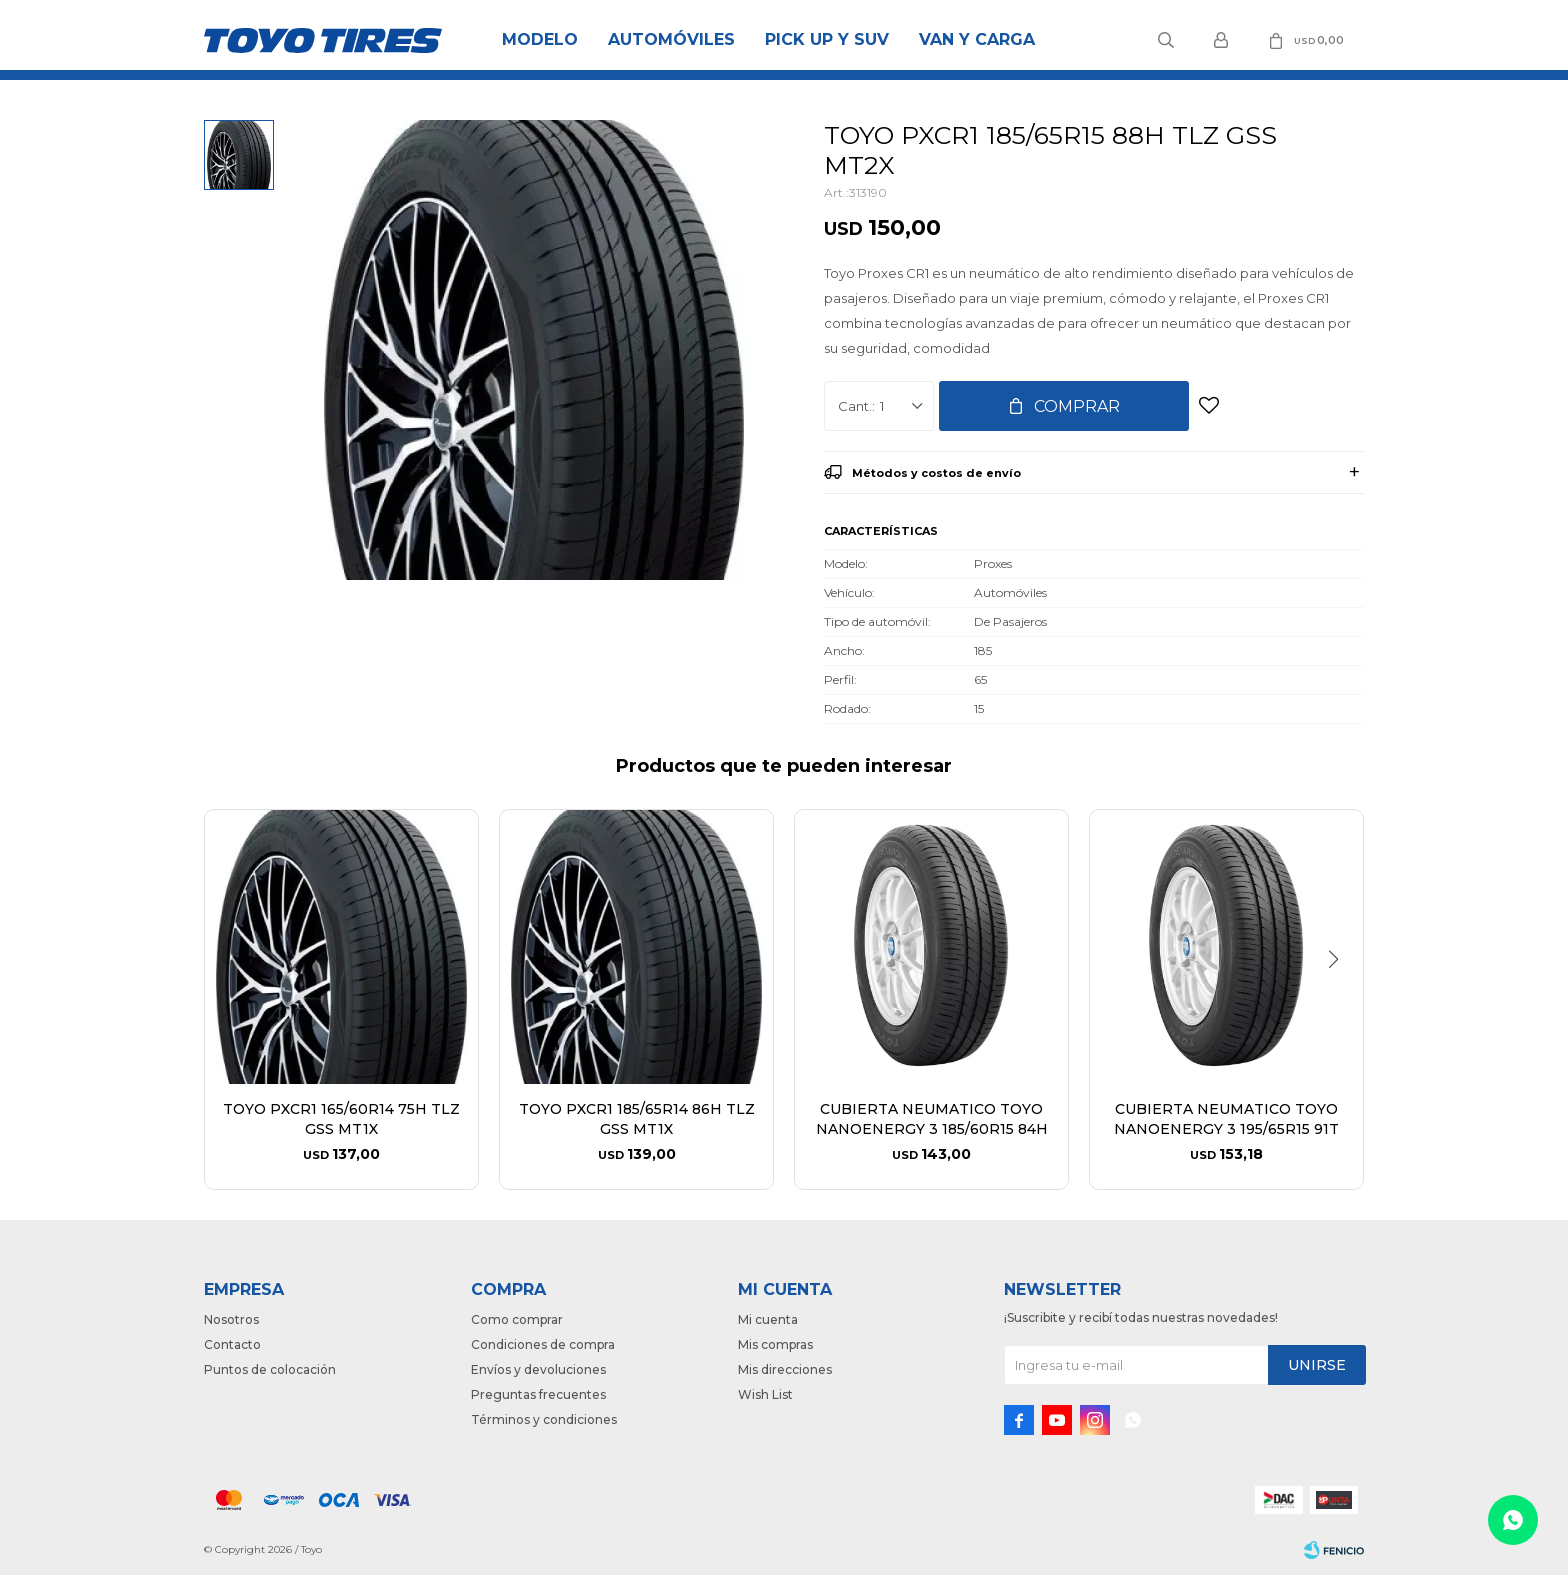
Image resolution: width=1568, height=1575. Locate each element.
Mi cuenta (768, 1319)
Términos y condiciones (544, 1419)
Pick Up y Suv (827, 39)
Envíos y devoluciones (538, 1369)
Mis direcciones (785, 1369)
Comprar (1077, 406)
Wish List (765, 1394)
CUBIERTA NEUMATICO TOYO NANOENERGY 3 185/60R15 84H (932, 1119)
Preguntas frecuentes (538, 1394)
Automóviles (671, 39)
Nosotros (231, 1319)
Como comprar (517, 1319)
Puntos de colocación (270, 1369)
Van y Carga (977, 39)
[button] (1340, 1000)
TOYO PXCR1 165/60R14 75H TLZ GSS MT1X (341, 1119)
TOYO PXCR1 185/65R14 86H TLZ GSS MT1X (637, 1119)
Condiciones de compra (543, 1344)
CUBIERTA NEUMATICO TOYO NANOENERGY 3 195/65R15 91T (1226, 1119)
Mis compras (775, 1344)
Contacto (232, 1344)
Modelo (540, 39)
